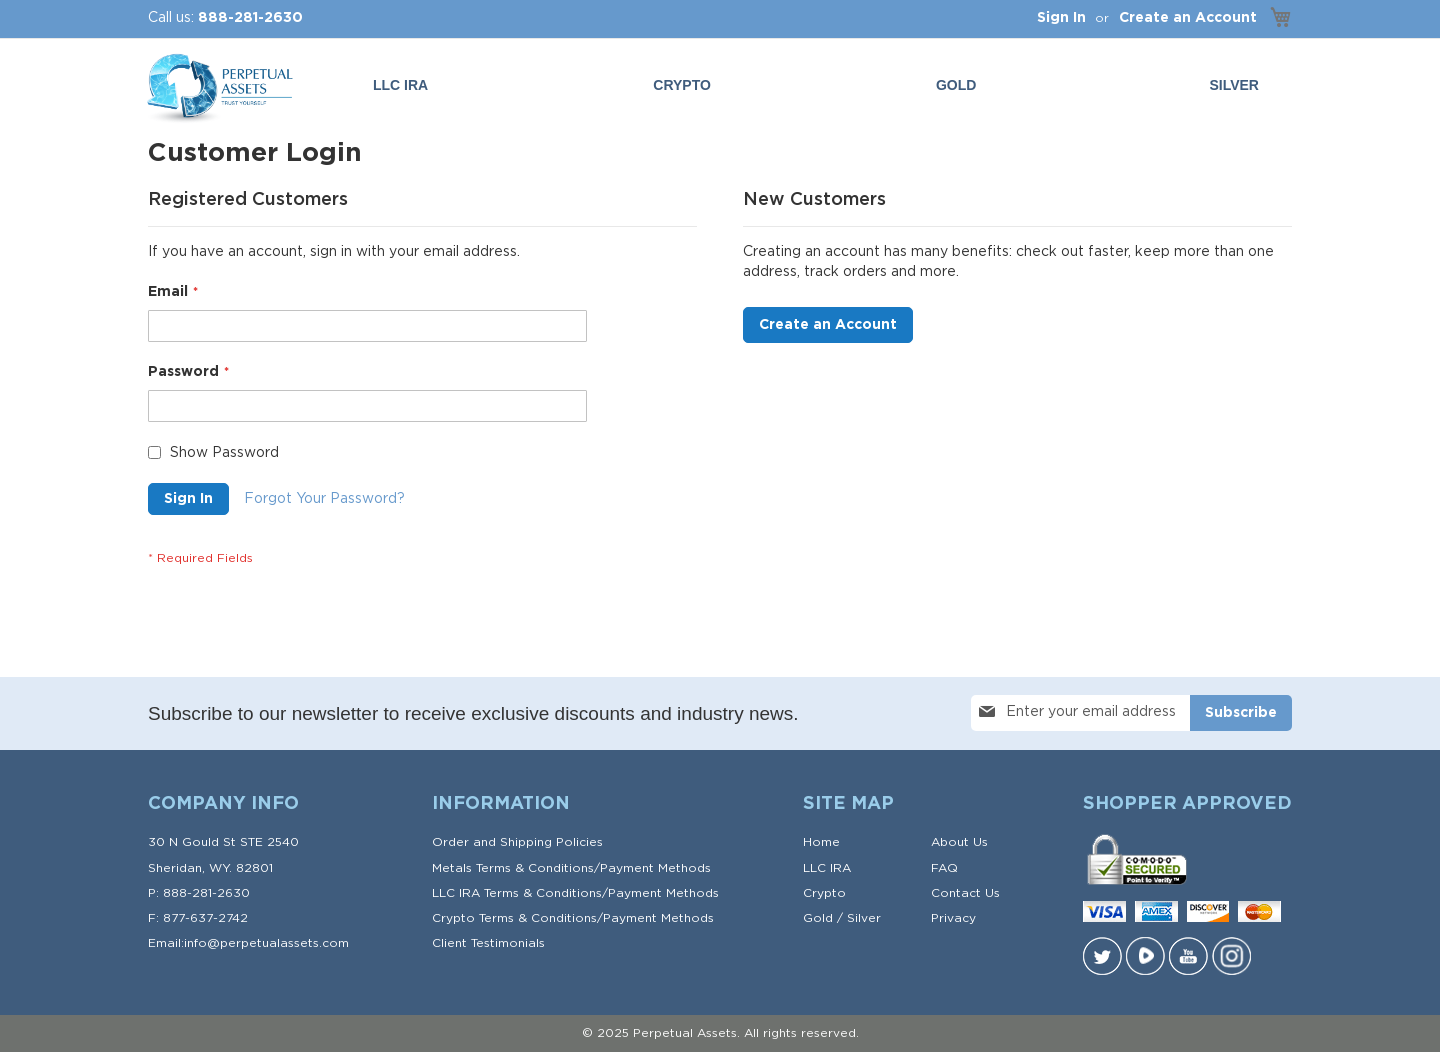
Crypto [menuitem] (682, 85)
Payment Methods (655, 868)
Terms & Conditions (535, 868)
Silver (864, 918)
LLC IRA (827, 868)
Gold (818, 918)
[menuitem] (960, 85)
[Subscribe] (1241, 713)
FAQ (944, 868)
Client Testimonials (488, 943)
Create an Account (1188, 18)
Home (821, 842)
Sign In (1061, 18)
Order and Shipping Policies (517, 842)
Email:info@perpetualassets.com (248, 943)
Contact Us (965, 893)
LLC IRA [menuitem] (400, 85)
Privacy (953, 918)
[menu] (820, 85)
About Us (959, 842)
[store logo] (218, 89)
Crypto (824, 893)
